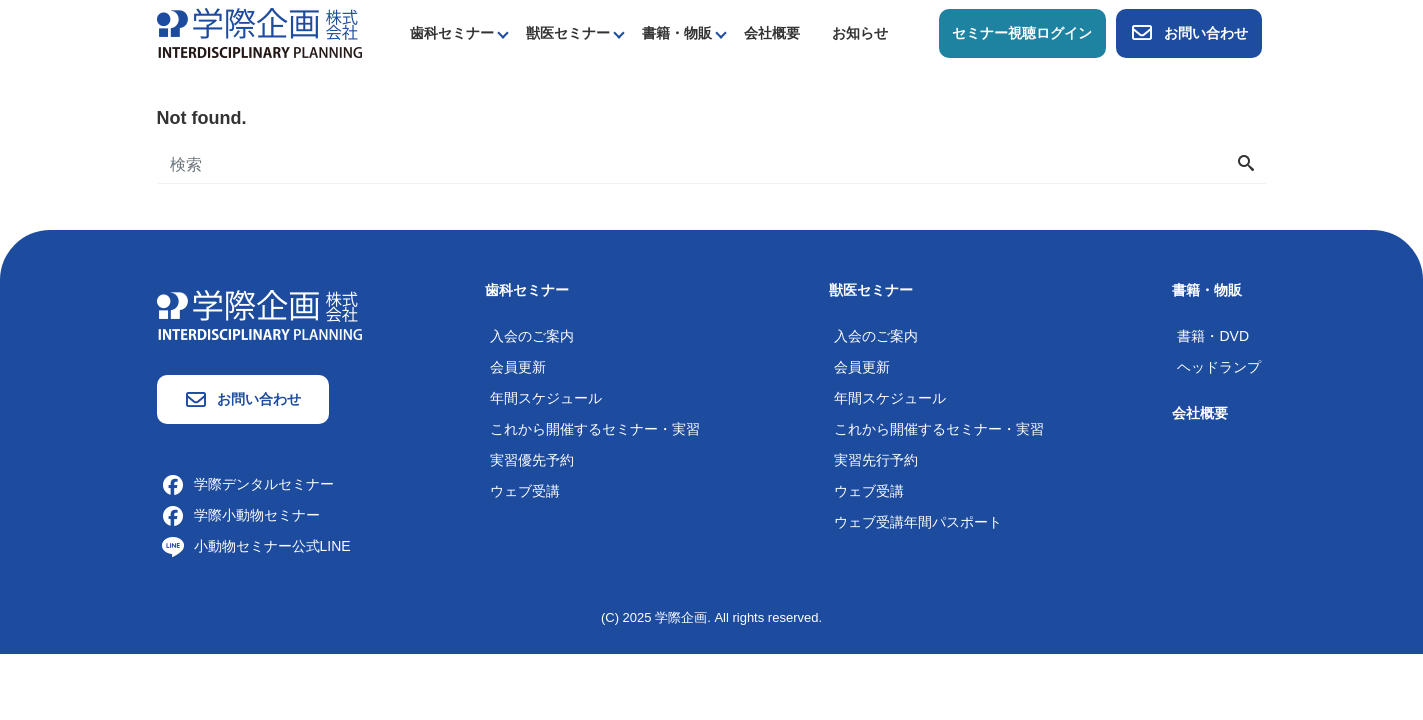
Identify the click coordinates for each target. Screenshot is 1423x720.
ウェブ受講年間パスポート (918, 522)
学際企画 (681, 617)
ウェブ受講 (525, 491)
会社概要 (772, 33)
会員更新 (518, 367)
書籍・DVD (1213, 336)
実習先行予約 (876, 460)
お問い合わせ (1189, 33)
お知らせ (860, 33)
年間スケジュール (546, 398)
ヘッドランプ (1219, 367)
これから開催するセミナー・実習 (595, 429)
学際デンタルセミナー (248, 484)
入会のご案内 (532, 336)
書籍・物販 (677, 33)
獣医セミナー (568, 33)
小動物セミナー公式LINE (256, 546)
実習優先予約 (532, 460)
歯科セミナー (452, 33)
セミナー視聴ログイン (1022, 33)
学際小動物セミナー (241, 515)
